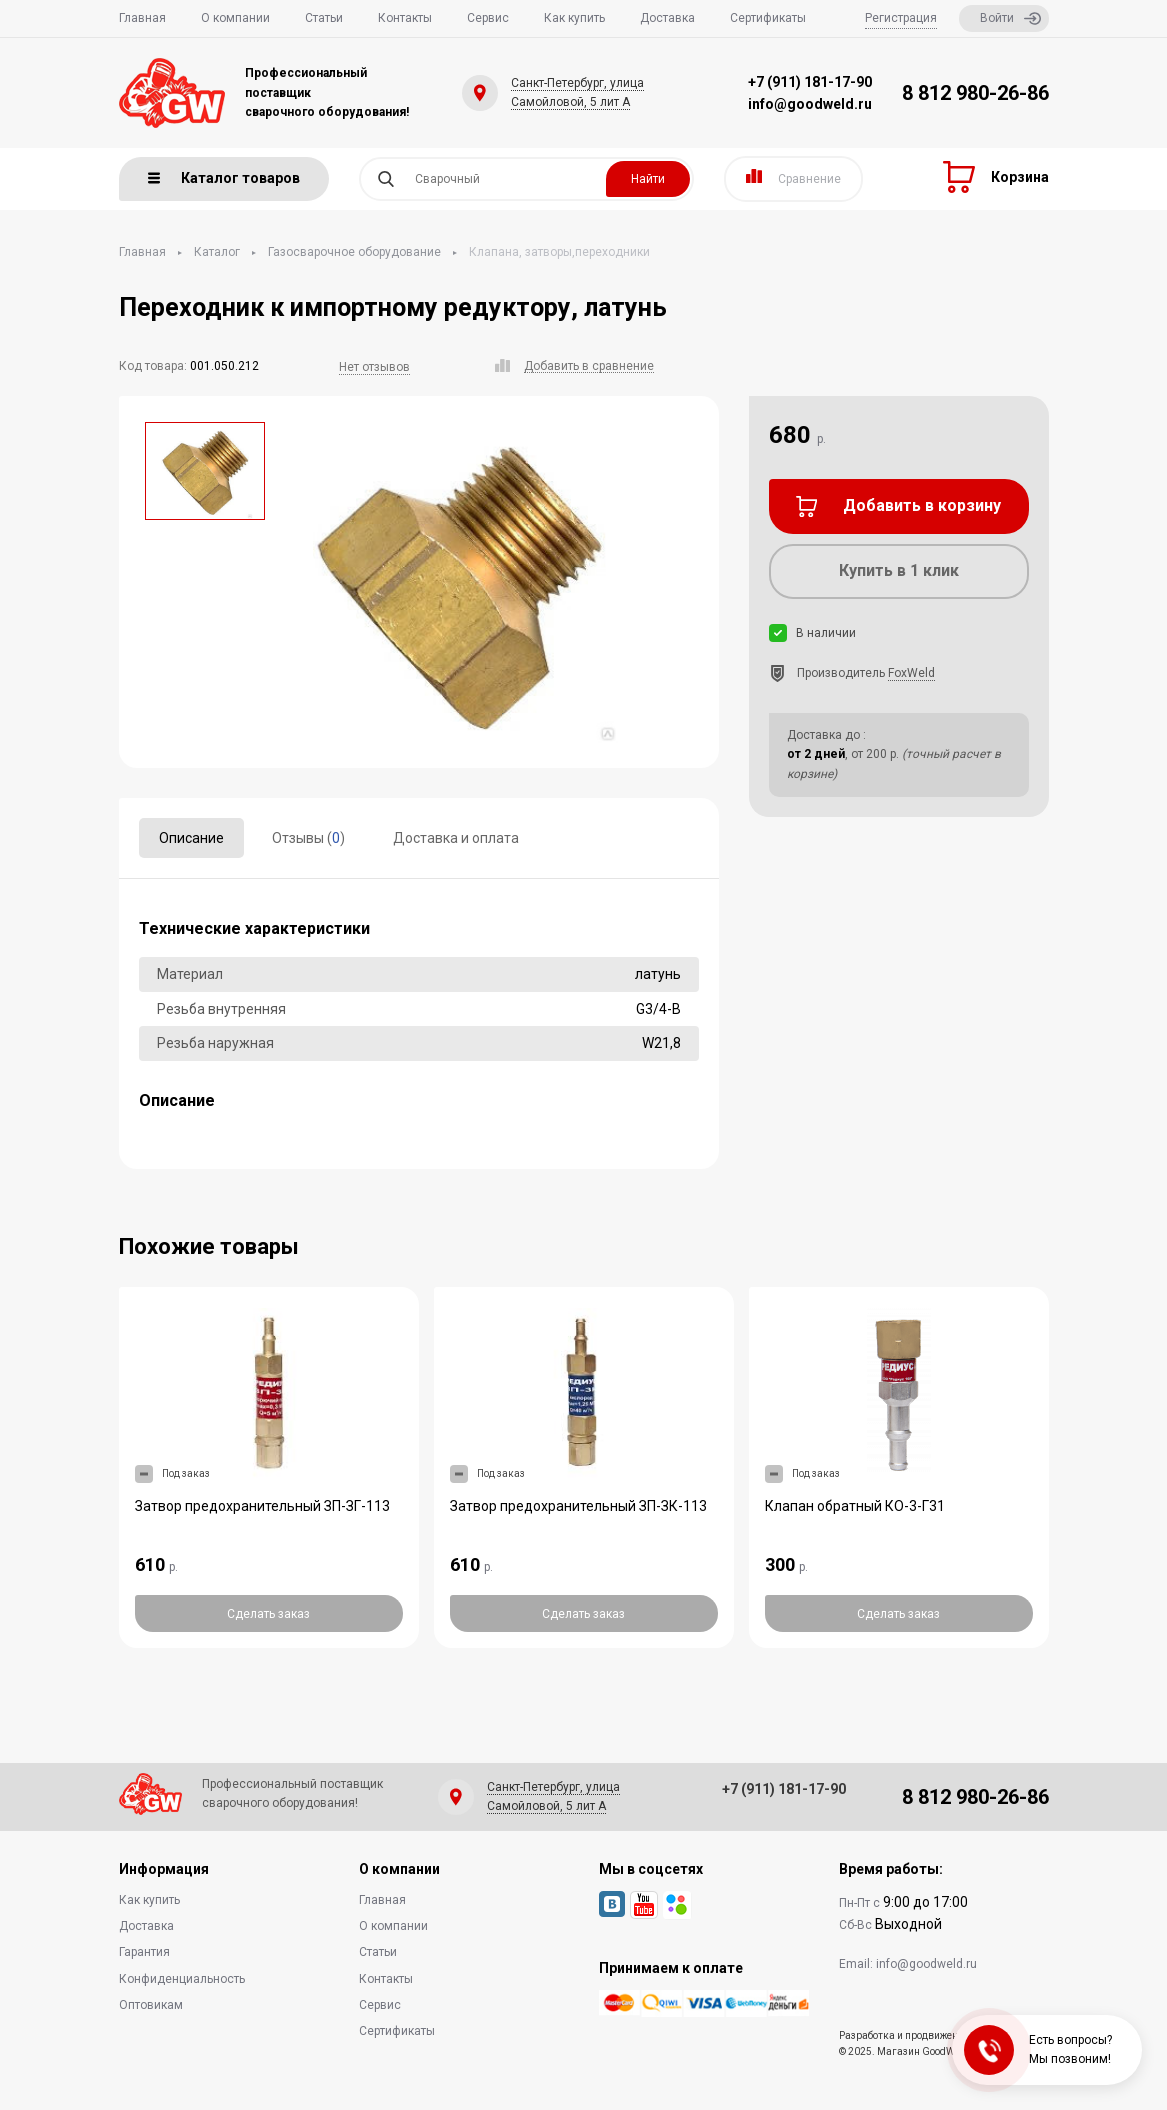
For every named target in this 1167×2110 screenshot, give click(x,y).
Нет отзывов (374, 367)
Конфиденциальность (182, 1979)
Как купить (574, 18)
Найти (648, 179)
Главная (142, 18)
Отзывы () (308, 838)
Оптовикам (151, 2005)
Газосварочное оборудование (354, 252)
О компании (235, 18)
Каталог (217, 252)
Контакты (405, 18)
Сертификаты (768, 18)
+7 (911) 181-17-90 (810, 82)
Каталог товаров (224, 178)
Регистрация (901, 18)
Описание (191, 838)
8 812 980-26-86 (975, 93)
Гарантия (144, 1952)
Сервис (488, 18)
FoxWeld (911, 673)
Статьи (324, 18)
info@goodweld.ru (810, 104)
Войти (1010, 18)
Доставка (667, 18)
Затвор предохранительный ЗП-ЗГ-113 (262, 1506)
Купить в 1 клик (899, 570)
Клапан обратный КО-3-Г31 (855, 1506)
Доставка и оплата (456, 838)
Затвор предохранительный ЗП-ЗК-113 (578, 1506)
